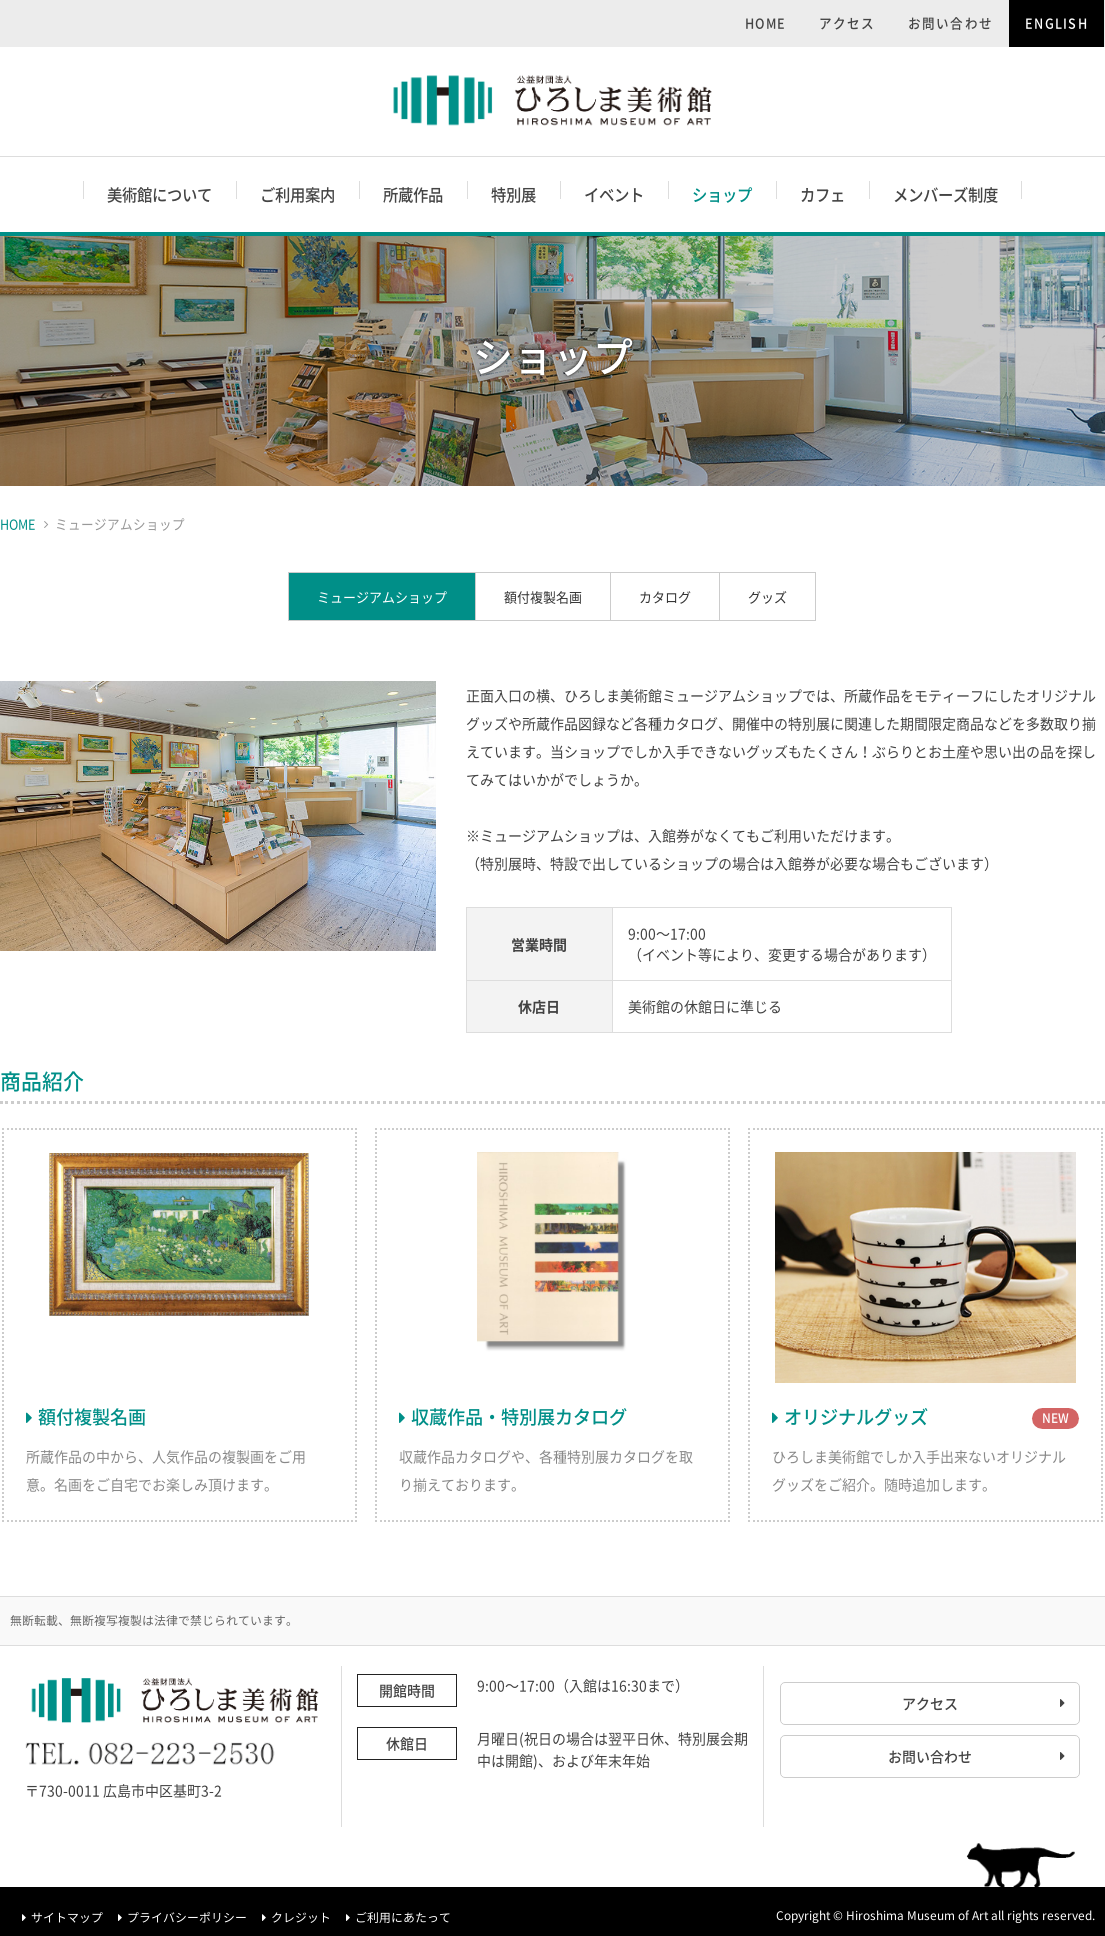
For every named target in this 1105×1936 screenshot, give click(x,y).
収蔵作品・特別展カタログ (519, 1416)
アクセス (847, 22)
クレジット (301, 1917)
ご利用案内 (297, 194)
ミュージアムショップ (382, 596)
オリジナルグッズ (856, 1416)
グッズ (767, 596)
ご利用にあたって (403, 1917)
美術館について (159, 194)
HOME (766, 22)
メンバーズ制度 (945, 194)
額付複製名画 (543, 596)
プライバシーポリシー (187, 1917)
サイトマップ (67, 1917)
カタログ (665, 596)
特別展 (513, 194)
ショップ (722, 194)
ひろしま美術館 (552, 101)
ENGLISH (1056, 22)
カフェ (822, 194)
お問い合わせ (951, 22)
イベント (614, 194)
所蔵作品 (413, 194)
